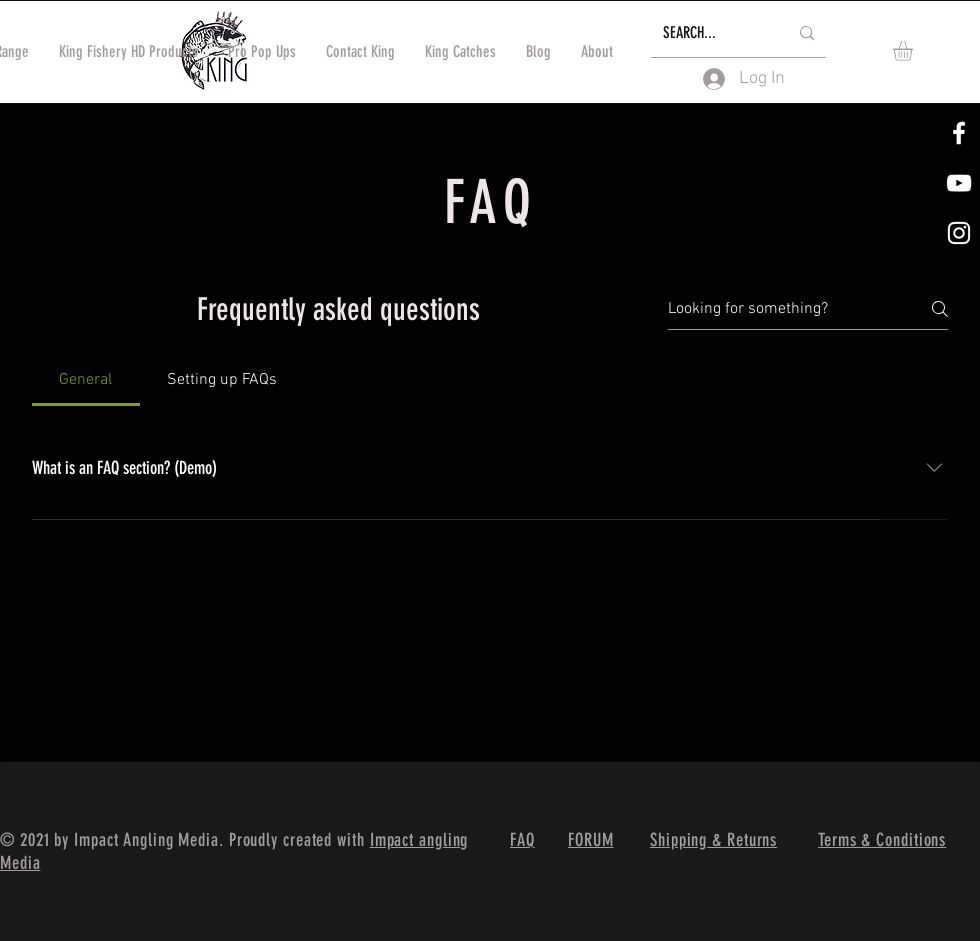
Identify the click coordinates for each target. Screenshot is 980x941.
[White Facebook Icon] (959, 133)
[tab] (86, 380)
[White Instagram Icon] (959, 233)
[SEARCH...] (710, 33)
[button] (914, 51)
